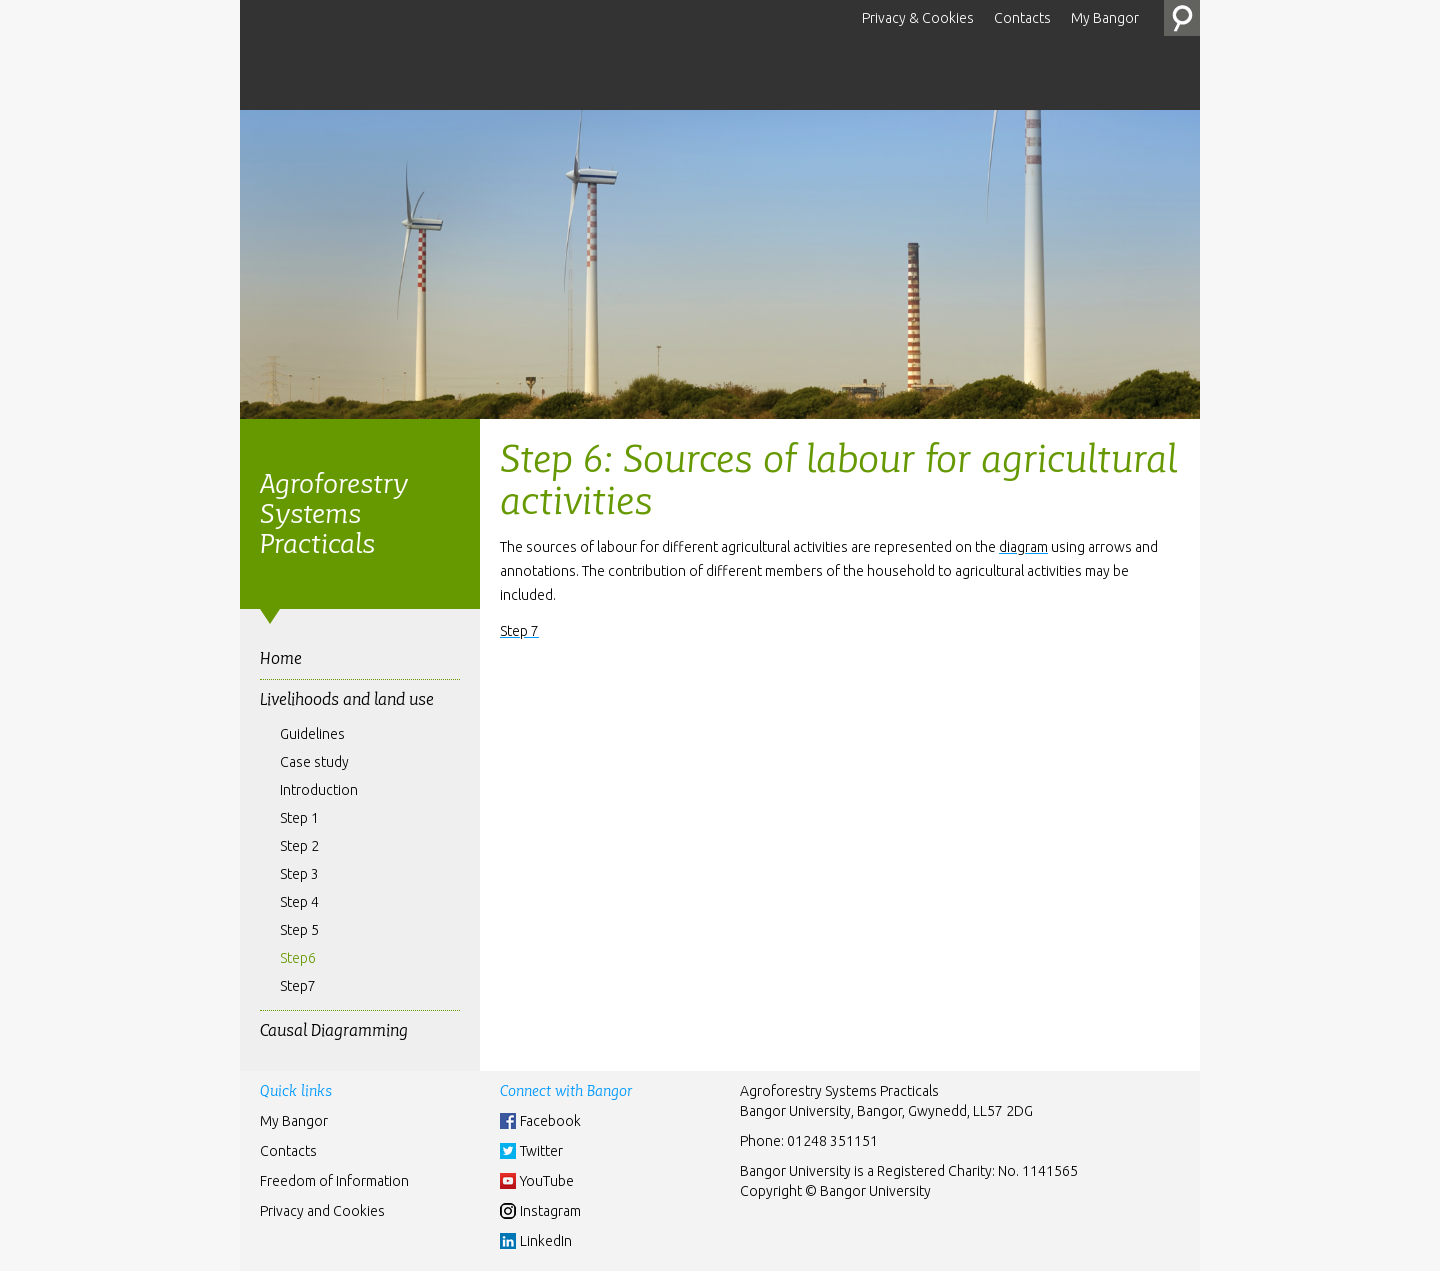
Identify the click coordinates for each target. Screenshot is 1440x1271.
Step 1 (299, 818)
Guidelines (312, 734)
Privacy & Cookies (918, 18)
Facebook (550, 1121)
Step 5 (299, 930)
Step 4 (299, 902)
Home (281, 658)
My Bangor (1105, 18)
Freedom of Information (334, 1181)
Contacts (1022, 18)
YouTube (547, 1181)
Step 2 (299, 846)
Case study (314, 762)
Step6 (298, 958)
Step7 (298, 986)
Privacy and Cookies (322, 1211)
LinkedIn (546, 1241)
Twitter (541, 1151)
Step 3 (299, 874)
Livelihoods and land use (347, 699)
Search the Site (1182, 18)
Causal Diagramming (334, 1030)
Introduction (319, 790)
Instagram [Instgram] (550, 1211)
